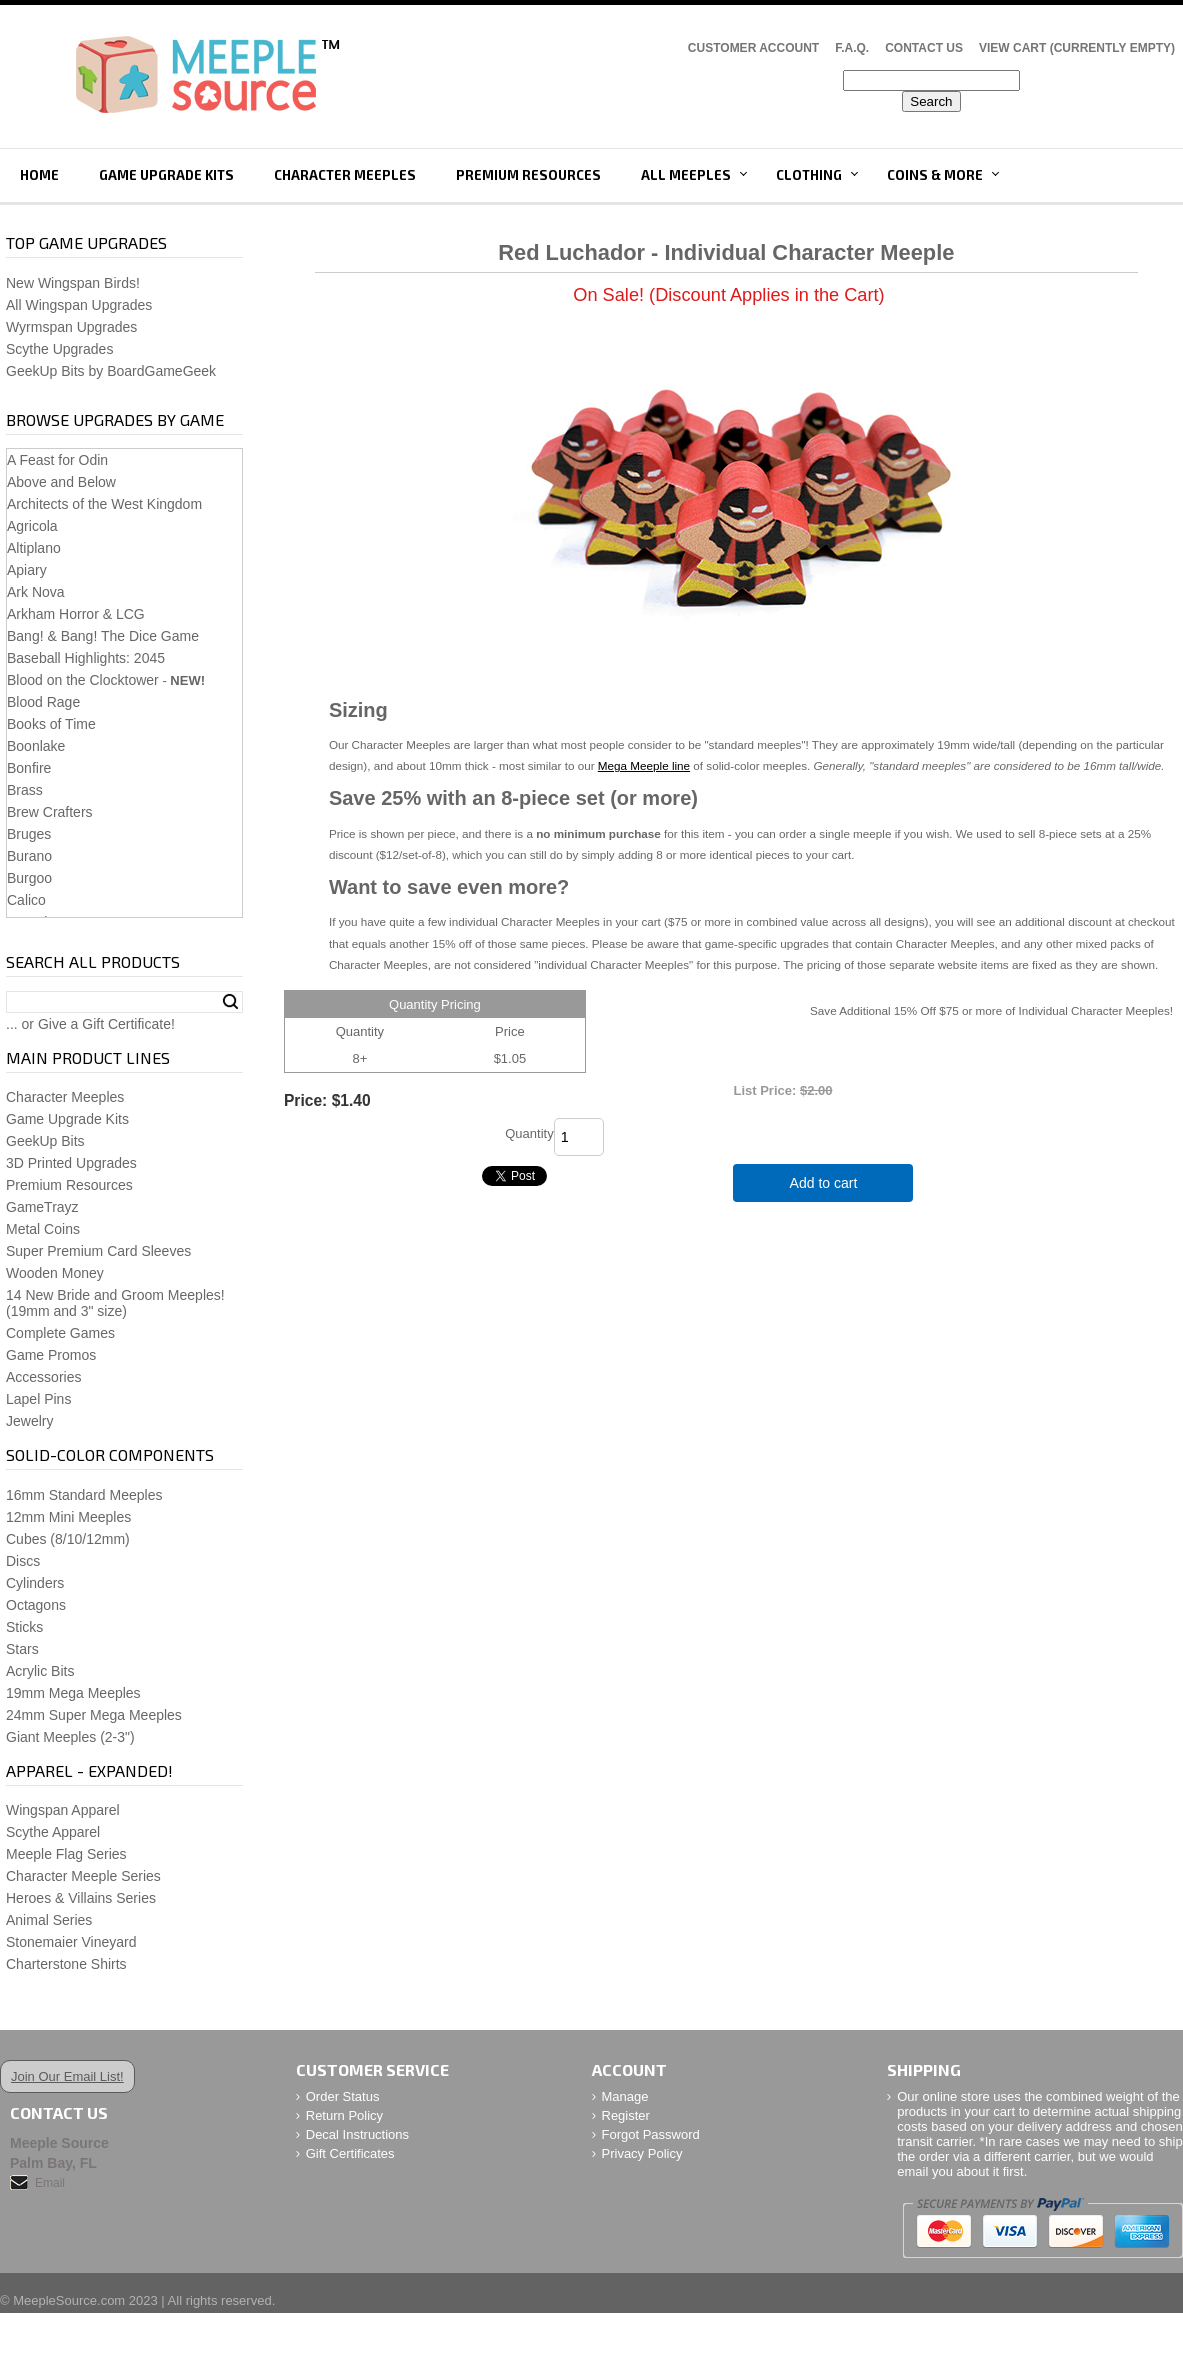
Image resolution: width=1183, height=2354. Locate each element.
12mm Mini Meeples (68, 1517)
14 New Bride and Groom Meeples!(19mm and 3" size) (115, 1303)
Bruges (29, 834)
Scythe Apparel (53, 1832)
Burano (29, 856)
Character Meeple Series (83, 1876)
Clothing (809, 175)
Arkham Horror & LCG (76, 614)
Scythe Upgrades (59, 349)
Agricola (32, 526)
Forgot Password (651, 2134)
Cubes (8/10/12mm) (68, 1539)
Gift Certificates (350, 2153)
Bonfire (29, 768)
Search (230, 1002)
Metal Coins (43, 1229)
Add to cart (824, 1183)
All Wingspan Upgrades (79, 305)
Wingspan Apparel (63, 1810)
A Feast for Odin (57, 460)
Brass (25, 790)
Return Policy (344, 2115)
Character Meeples (345, 175)
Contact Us (924, 48)
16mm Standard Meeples (84, 1495)
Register (626, 2115)
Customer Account (753, 48)
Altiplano (34, 548)
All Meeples (686, 175)
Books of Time (51, 724)
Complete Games (60, 1333)
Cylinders (35, 1583)
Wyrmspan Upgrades (71, 327)
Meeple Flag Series (66, 1854)
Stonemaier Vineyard (71, 1942)
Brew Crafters (50, 812)
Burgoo (29, 878)
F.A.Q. (852, 48)
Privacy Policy (642, 2153)
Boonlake (36, 746)
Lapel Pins (38, 1399)
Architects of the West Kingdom (104, 504)
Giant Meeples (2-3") (70, 1737)
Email (50, 2183)
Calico (26, 900)
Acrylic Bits (40, 1671)
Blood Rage (43, 702)
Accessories (43, 1377)
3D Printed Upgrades (71, 1163)
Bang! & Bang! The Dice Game (103, 636)
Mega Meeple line (644, 765)
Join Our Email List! (67, 2076)
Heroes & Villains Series (81, 1898)
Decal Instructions (357, 2134)
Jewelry (29, 1421)
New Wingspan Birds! (73, 283)
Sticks (24, 1627)
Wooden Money (55, 1273)
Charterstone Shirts (66, 1964)
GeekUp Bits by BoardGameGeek (111, 371)
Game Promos (51, 1355)
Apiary (27, 570)
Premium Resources (528, 175)
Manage (625, 2096)
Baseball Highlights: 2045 (86, 658)
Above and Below (61, 482)
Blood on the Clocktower (83, 680)
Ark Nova (36, 592)
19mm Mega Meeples (73, 1693)
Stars (22, 1649)
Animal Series (49, 1920)
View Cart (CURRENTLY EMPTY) (1077, 48)
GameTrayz (42, 1207)
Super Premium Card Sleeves (98, 1251)
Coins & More (935, 175)
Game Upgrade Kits (166, 175)
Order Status (343, 2096)
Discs (23, 1561)
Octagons (36, 1605)
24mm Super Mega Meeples (94, 1715)
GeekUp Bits (45, 1141)
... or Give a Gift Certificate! (90, 1024)
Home (39, 175)
